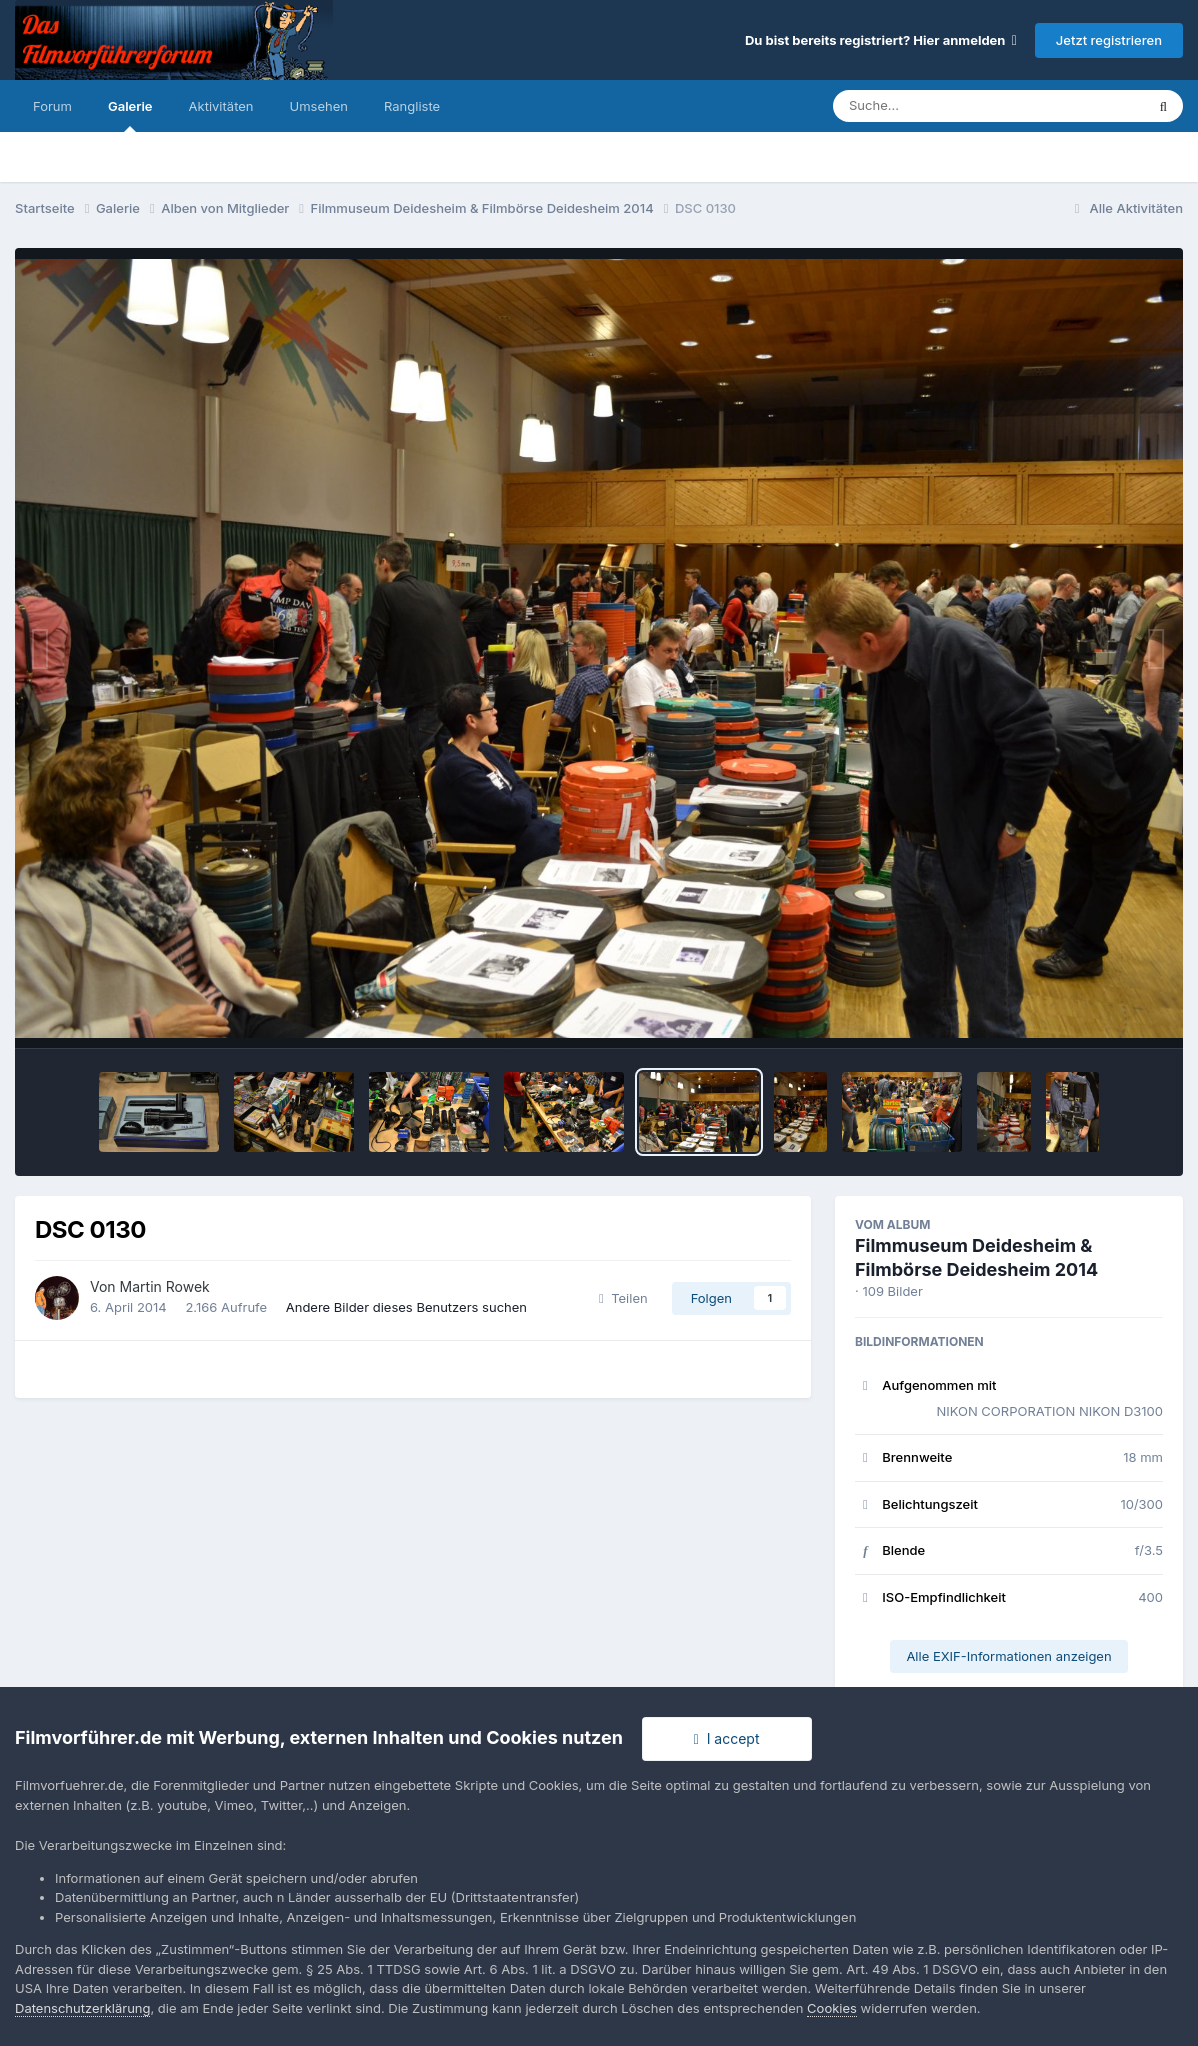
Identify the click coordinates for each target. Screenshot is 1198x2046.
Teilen (623, 1298)
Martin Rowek (165, 1286)
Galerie (130, 115)
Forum (52, 106)
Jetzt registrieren (1109, 40)
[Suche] (948, 106)
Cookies (832, 2008)
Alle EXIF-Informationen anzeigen (1008, 1656)
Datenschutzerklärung (82, 2008)
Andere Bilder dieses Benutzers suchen (406, 1307)
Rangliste (412, 106)
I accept (727, 1738)
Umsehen (319, 106)
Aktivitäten (221, 106)
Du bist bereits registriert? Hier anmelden (881, 40)
